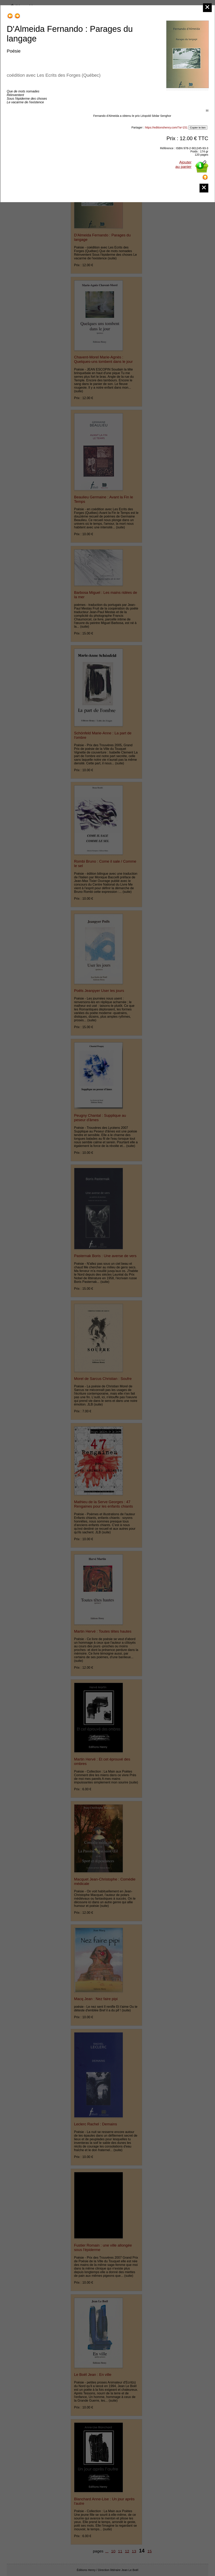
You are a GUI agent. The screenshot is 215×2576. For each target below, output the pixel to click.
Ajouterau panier (183, 164)
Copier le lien (198, 127)
